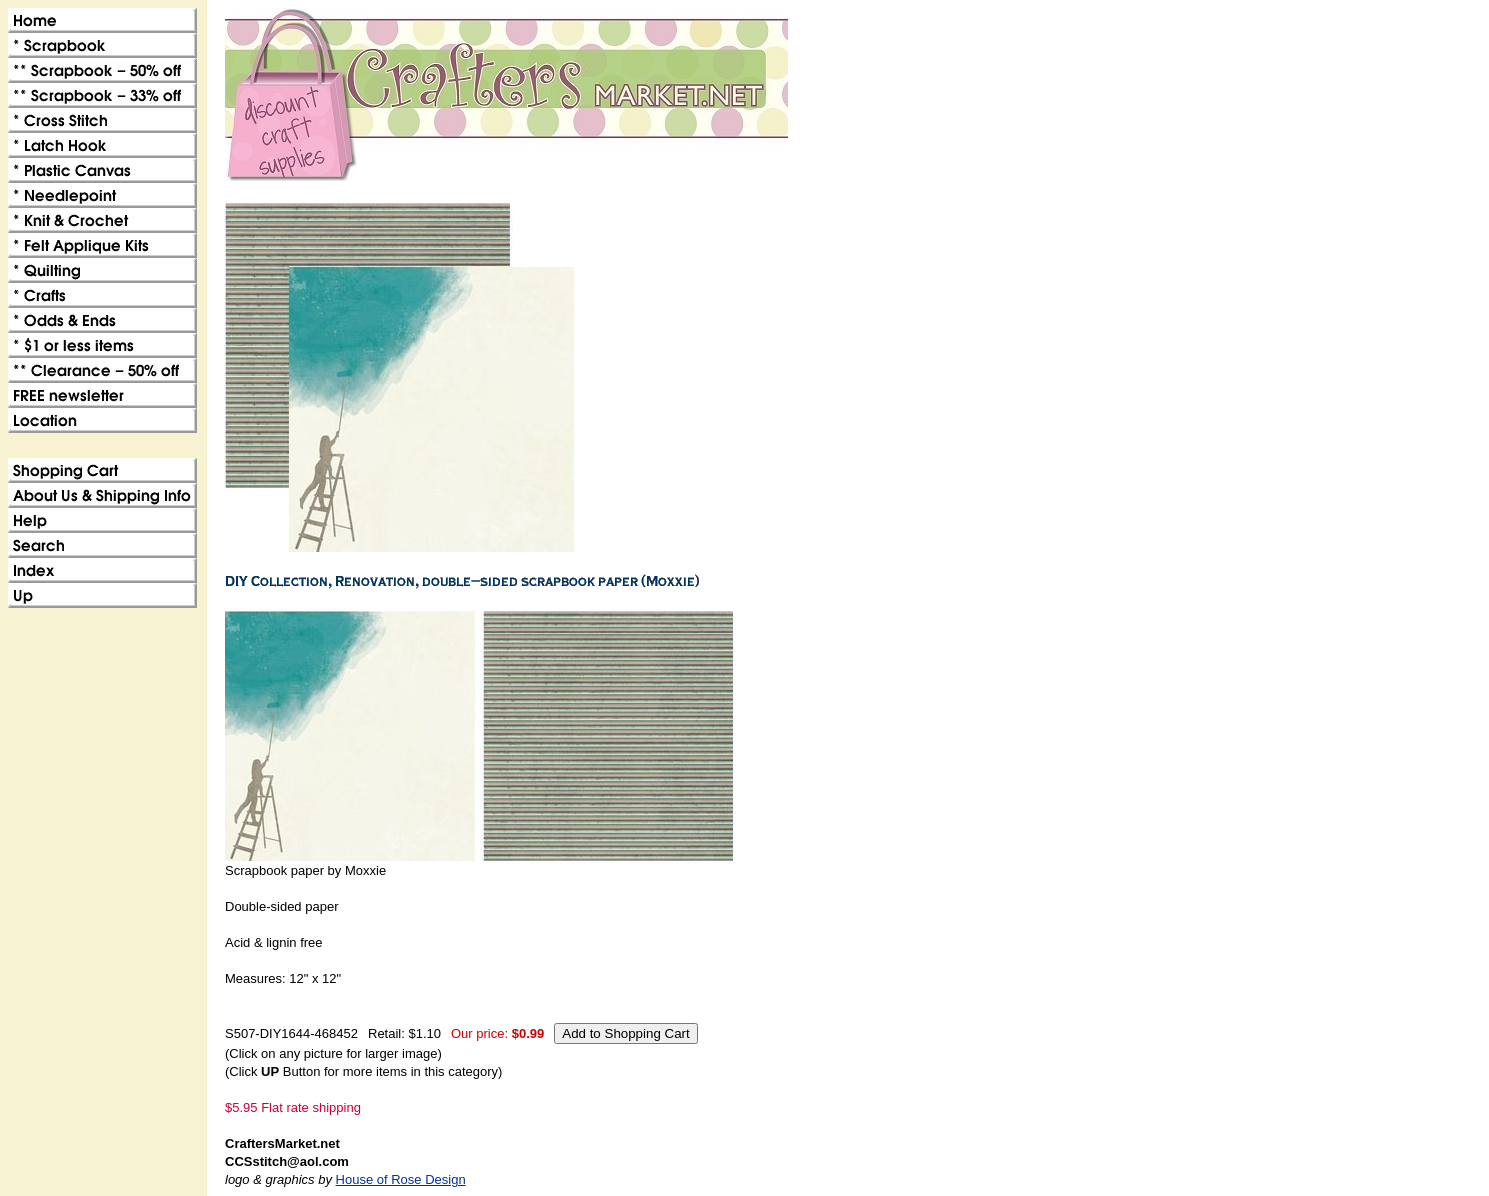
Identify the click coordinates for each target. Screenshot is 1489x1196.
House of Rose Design (401, 1179)
